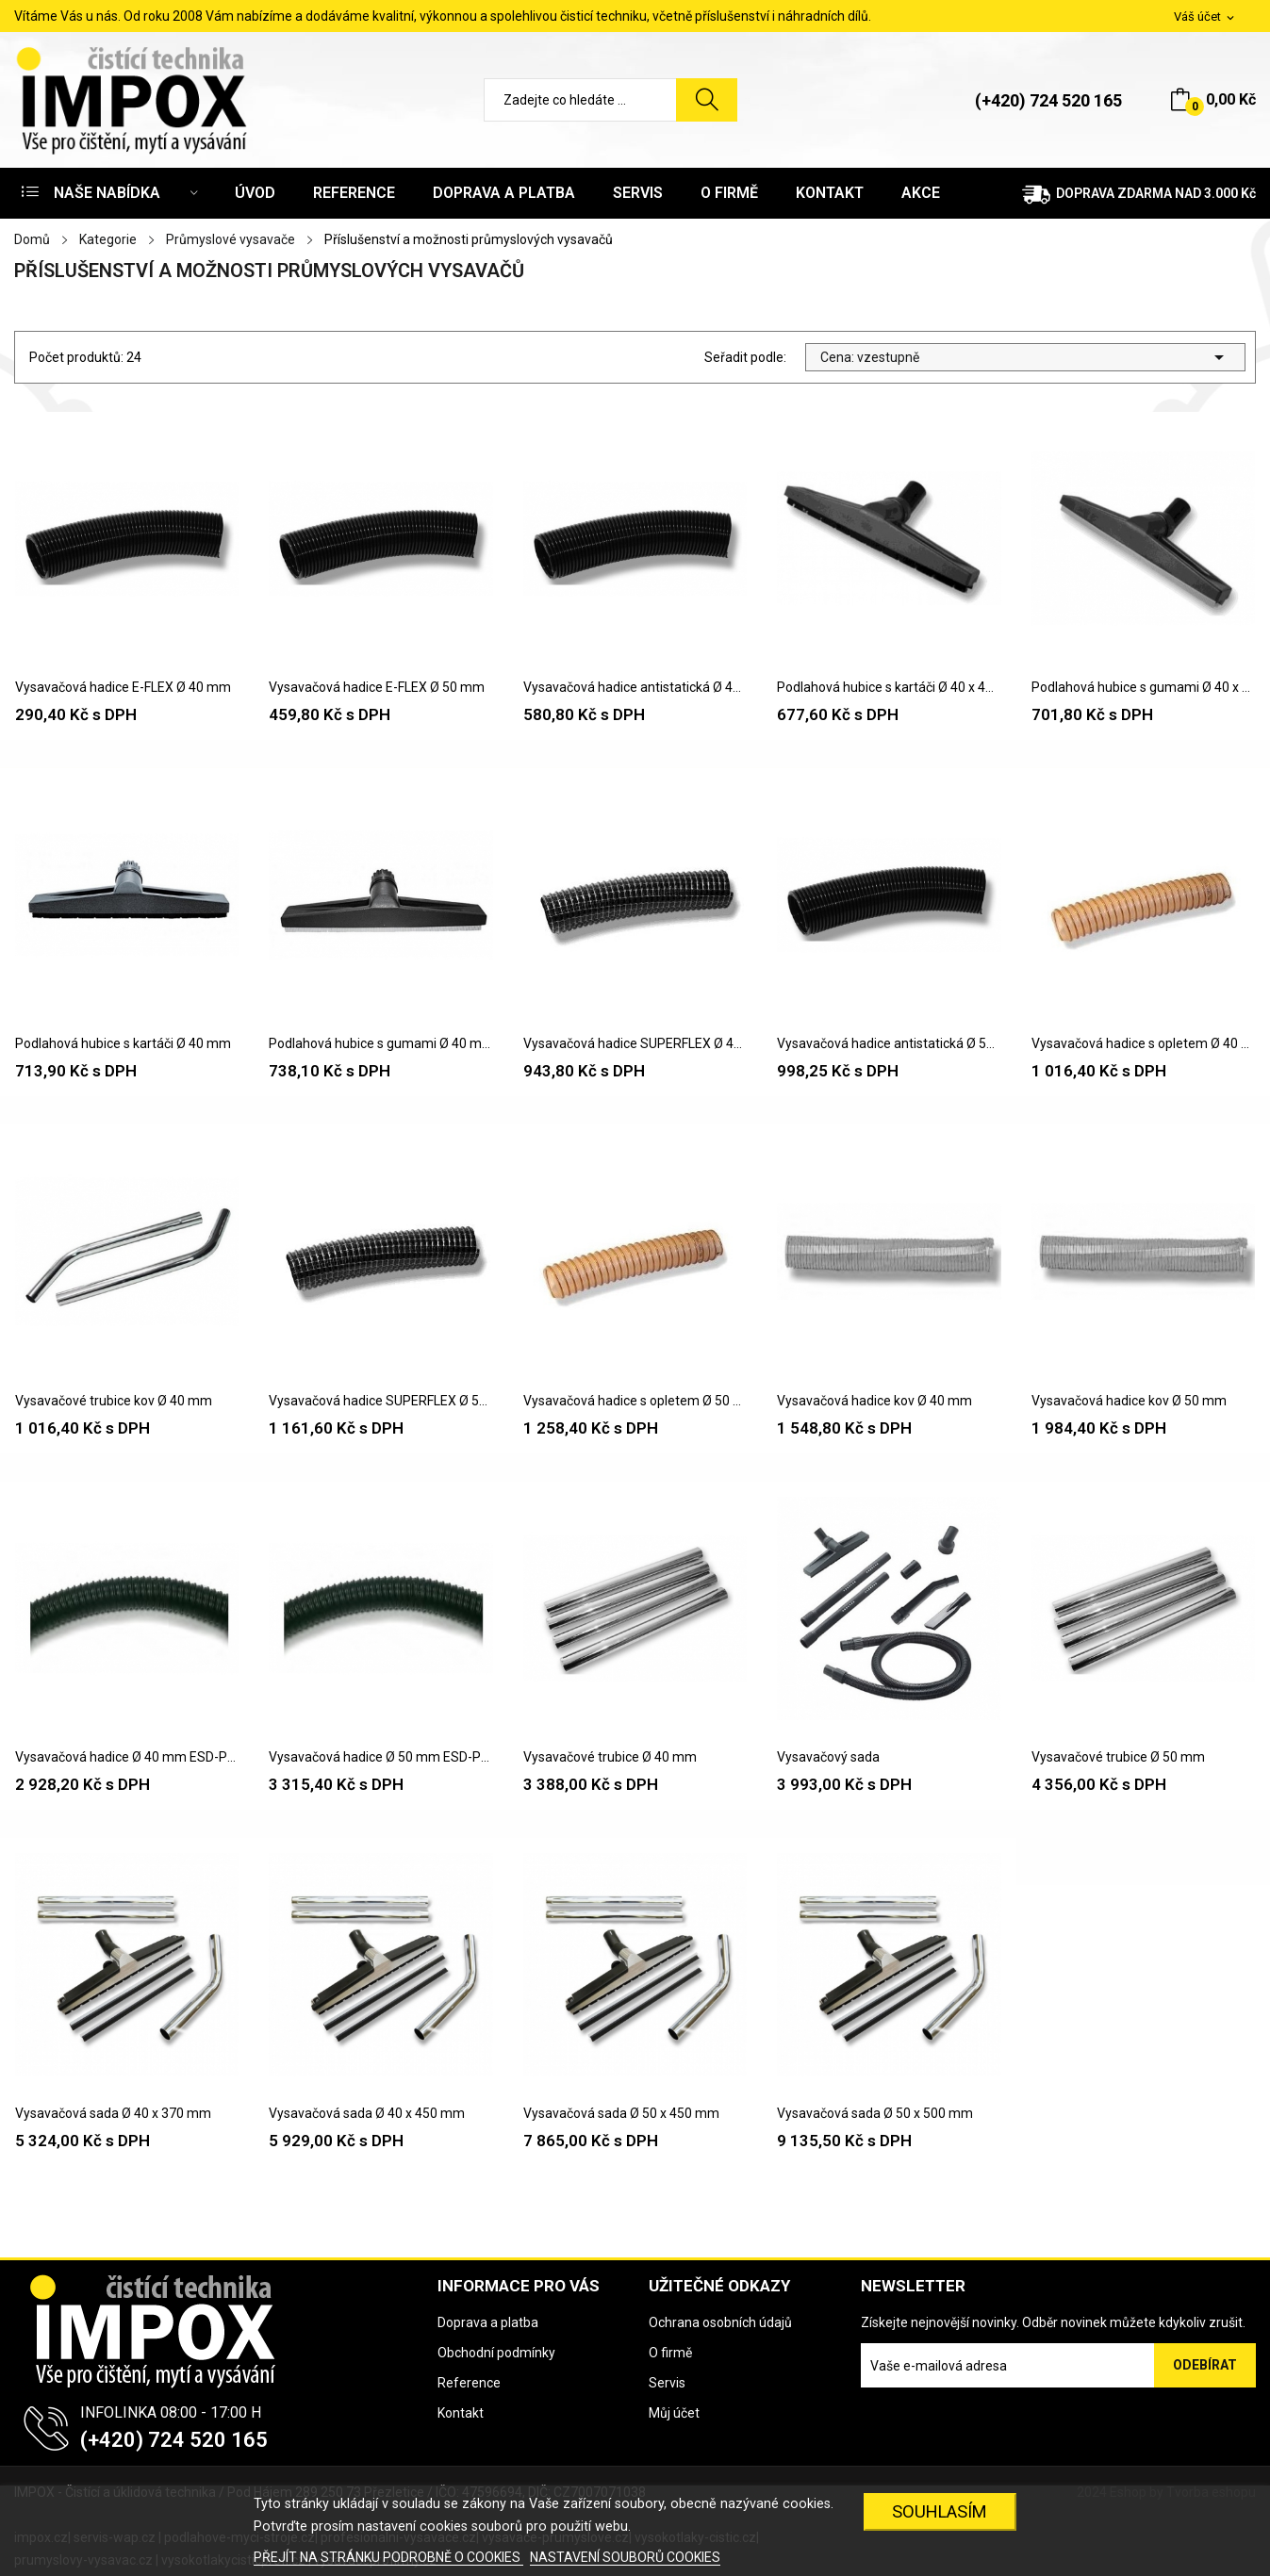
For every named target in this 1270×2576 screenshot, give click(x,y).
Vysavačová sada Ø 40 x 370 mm (113, 2113)
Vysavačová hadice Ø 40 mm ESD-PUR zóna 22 (127, 1756)
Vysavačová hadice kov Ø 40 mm (874, 1400)
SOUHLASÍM (939, 2511)
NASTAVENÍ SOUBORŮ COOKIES (625, 2557)
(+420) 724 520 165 (1048, 100)
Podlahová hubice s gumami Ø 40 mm (380, 1043)
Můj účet (674, 2412)
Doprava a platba (487, 2322)
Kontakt (460, 2412)
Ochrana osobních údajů (720, 2322)
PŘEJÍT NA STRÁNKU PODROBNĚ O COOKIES (388, 2557)
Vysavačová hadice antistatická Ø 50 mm (888, 1043)
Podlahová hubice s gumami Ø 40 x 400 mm (1143, 687)
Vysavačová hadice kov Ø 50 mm (1129, 1400)
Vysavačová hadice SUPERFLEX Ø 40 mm (635, 1043)
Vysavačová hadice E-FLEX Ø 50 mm (377, 687)
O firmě (670, 2352)
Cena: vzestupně (1025, 357)
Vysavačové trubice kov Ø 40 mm (113, 1400)
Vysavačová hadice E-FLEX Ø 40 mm (123, 687)
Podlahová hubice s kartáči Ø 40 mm (123, 1043)
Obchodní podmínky (496, 2352)
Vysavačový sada (828, 1756)
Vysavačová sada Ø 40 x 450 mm (367, 2113)
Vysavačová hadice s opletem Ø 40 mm (1143, 1043)
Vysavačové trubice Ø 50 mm (1118, 1756)
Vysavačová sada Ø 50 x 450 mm (621, 2113)
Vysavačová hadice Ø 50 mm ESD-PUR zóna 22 (380, 1756)
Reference (469, 2382)
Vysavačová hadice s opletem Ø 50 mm (635, 1400)
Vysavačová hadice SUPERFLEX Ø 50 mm (380, 1400)
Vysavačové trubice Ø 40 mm (610, 1756)
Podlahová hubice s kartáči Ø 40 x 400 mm (888, 687)
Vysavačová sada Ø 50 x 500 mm (875, 2113)
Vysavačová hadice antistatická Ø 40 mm (635, 687)
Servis (667, 2382)
